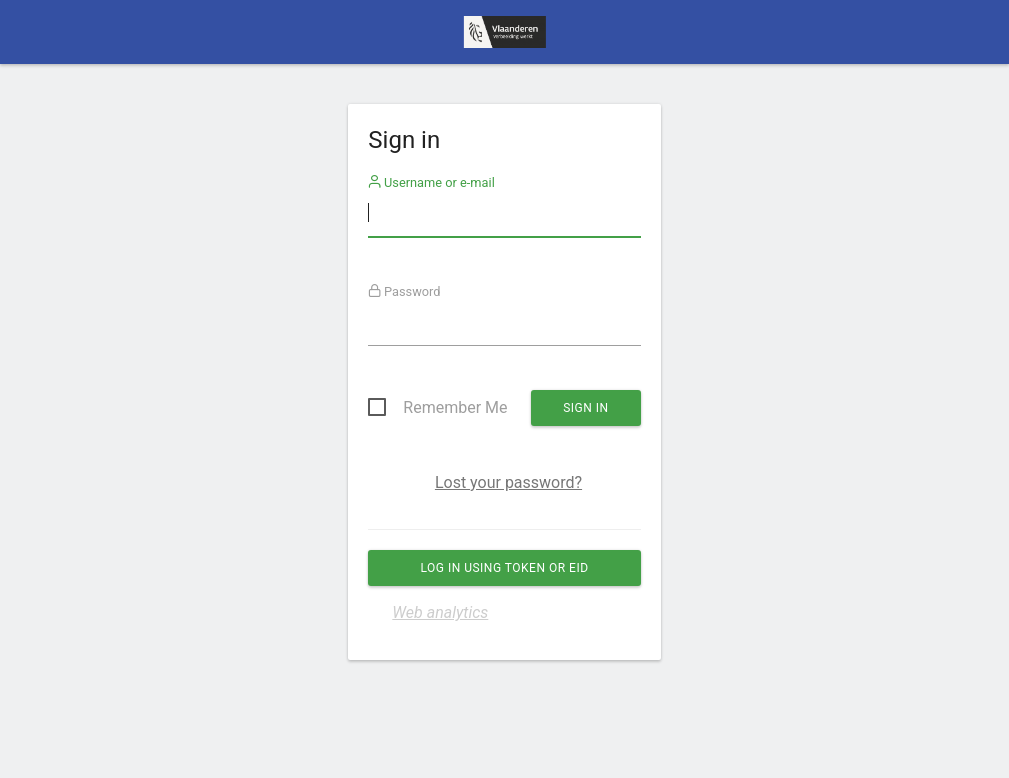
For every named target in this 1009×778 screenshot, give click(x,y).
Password (404, 291)
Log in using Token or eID (504, 568)
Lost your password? (508, 482)
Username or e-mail (431, 182)
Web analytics (440, 612)
